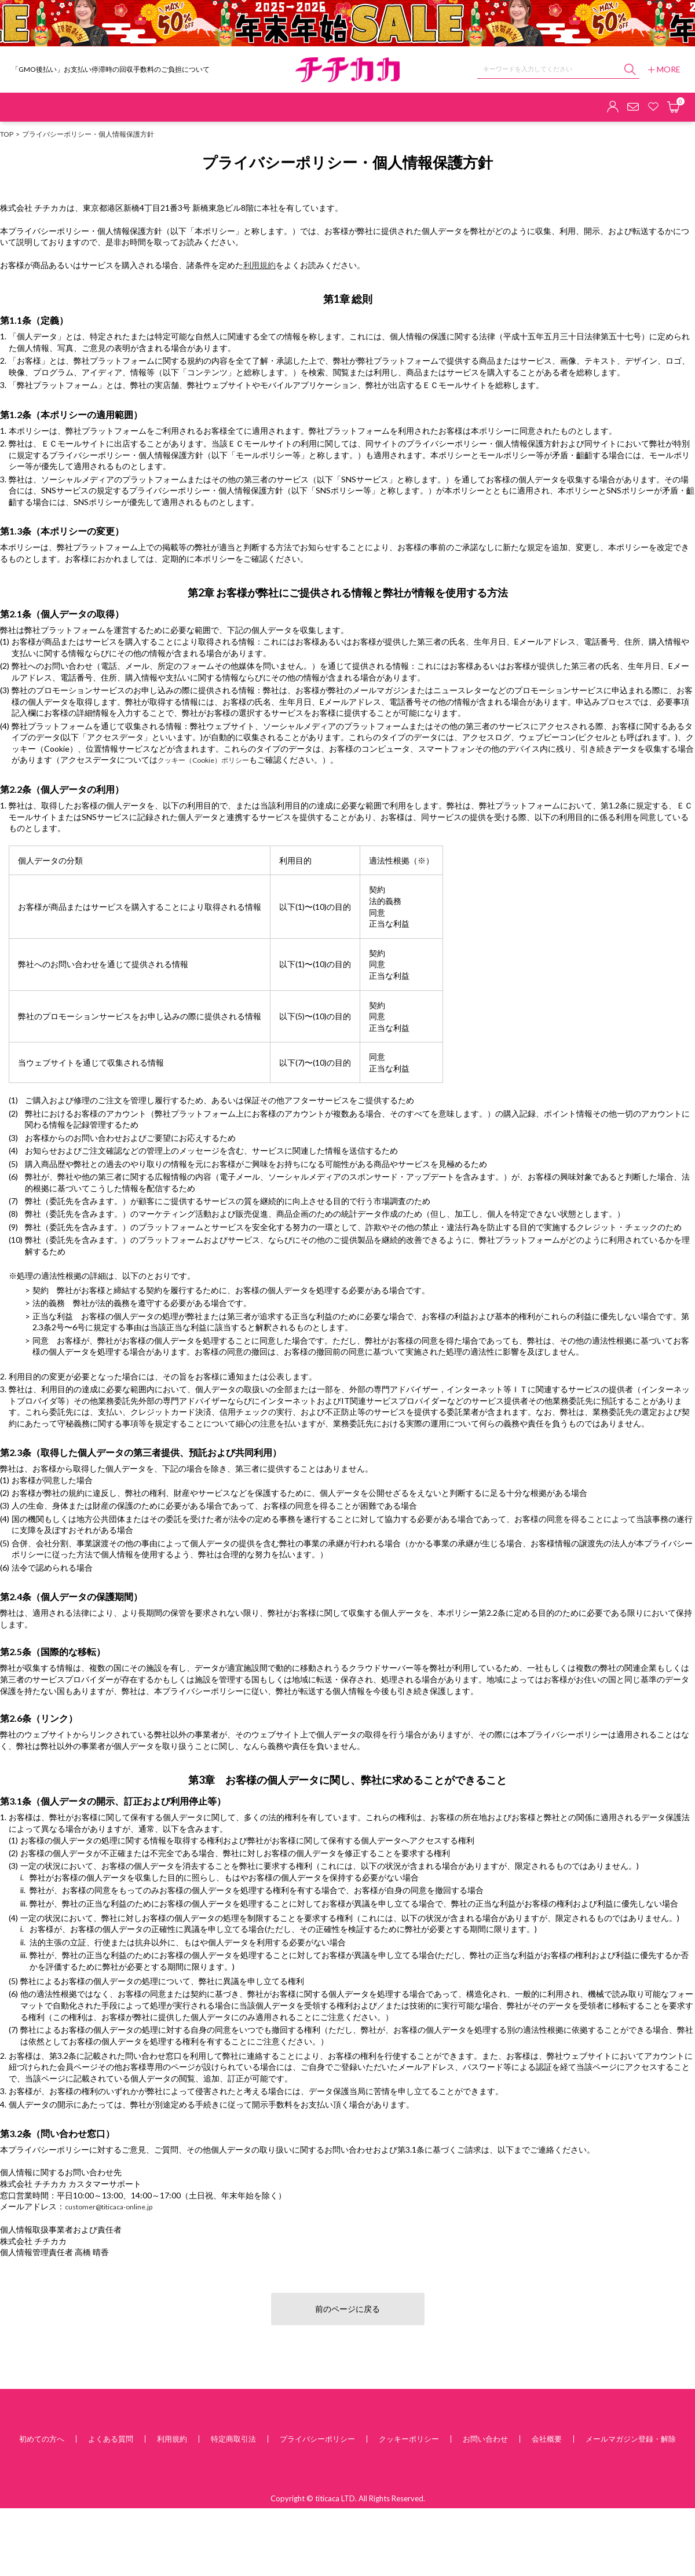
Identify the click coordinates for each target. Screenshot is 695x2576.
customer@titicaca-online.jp (108, 2206)
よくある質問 (110, 2438)
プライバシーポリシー (317, 2438)
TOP (6, 134)
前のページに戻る (347, 2309)
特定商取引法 (233, 2438)
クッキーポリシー (409, 2438)
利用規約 (259, 265)
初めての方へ (41, 2438)
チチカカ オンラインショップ (347, 69)
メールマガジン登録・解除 (631, 2438)
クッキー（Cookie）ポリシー (203, 760)
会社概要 (547, 2438)
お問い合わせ (485, 2438)
